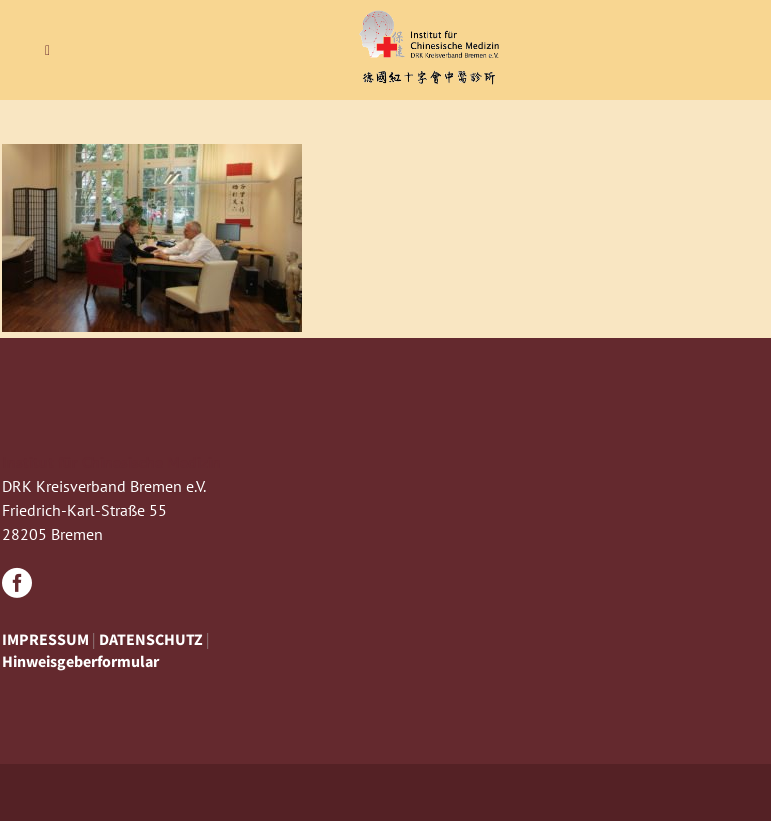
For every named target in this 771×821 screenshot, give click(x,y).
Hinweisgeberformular (80, 661)
